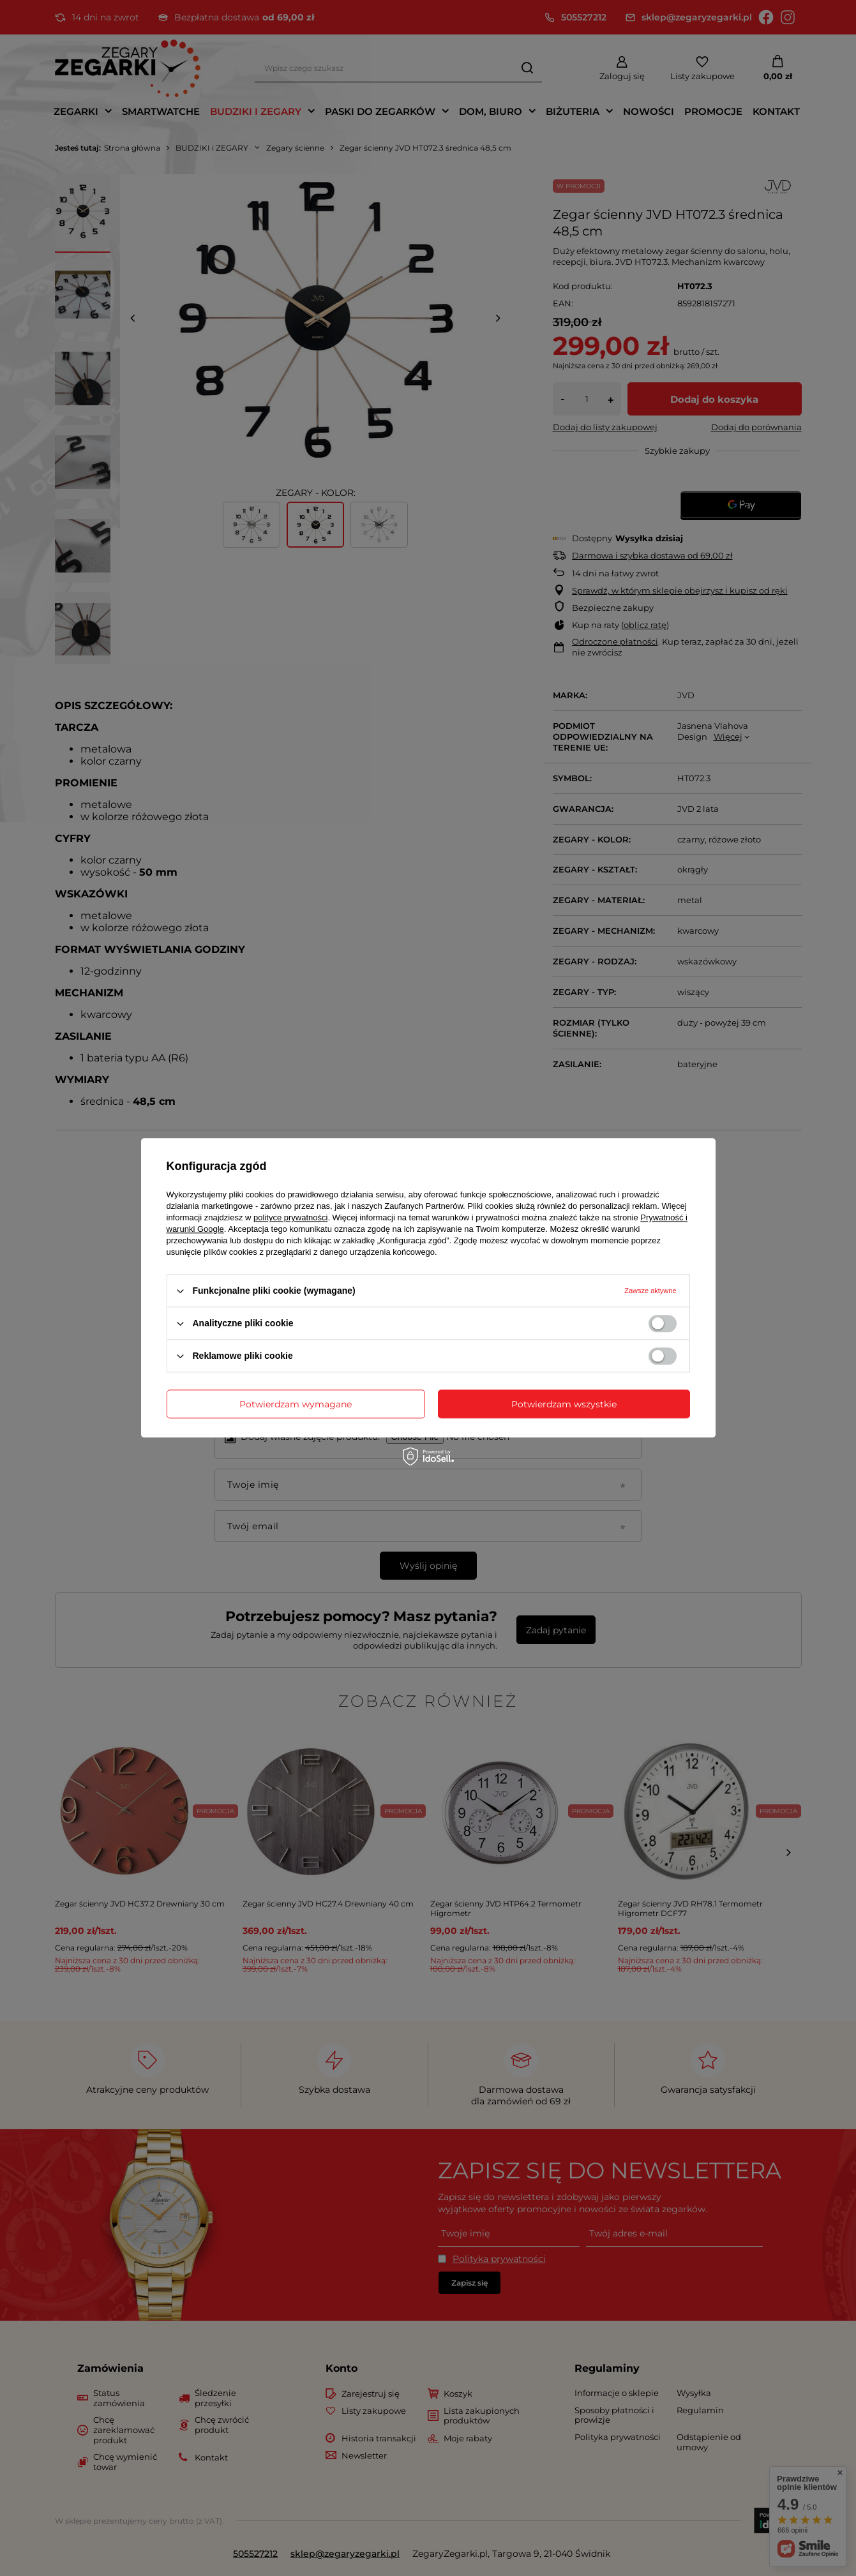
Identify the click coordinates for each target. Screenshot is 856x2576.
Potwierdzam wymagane (295, 1404)
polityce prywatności (290, 1217)
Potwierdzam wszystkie (564, 1404)
